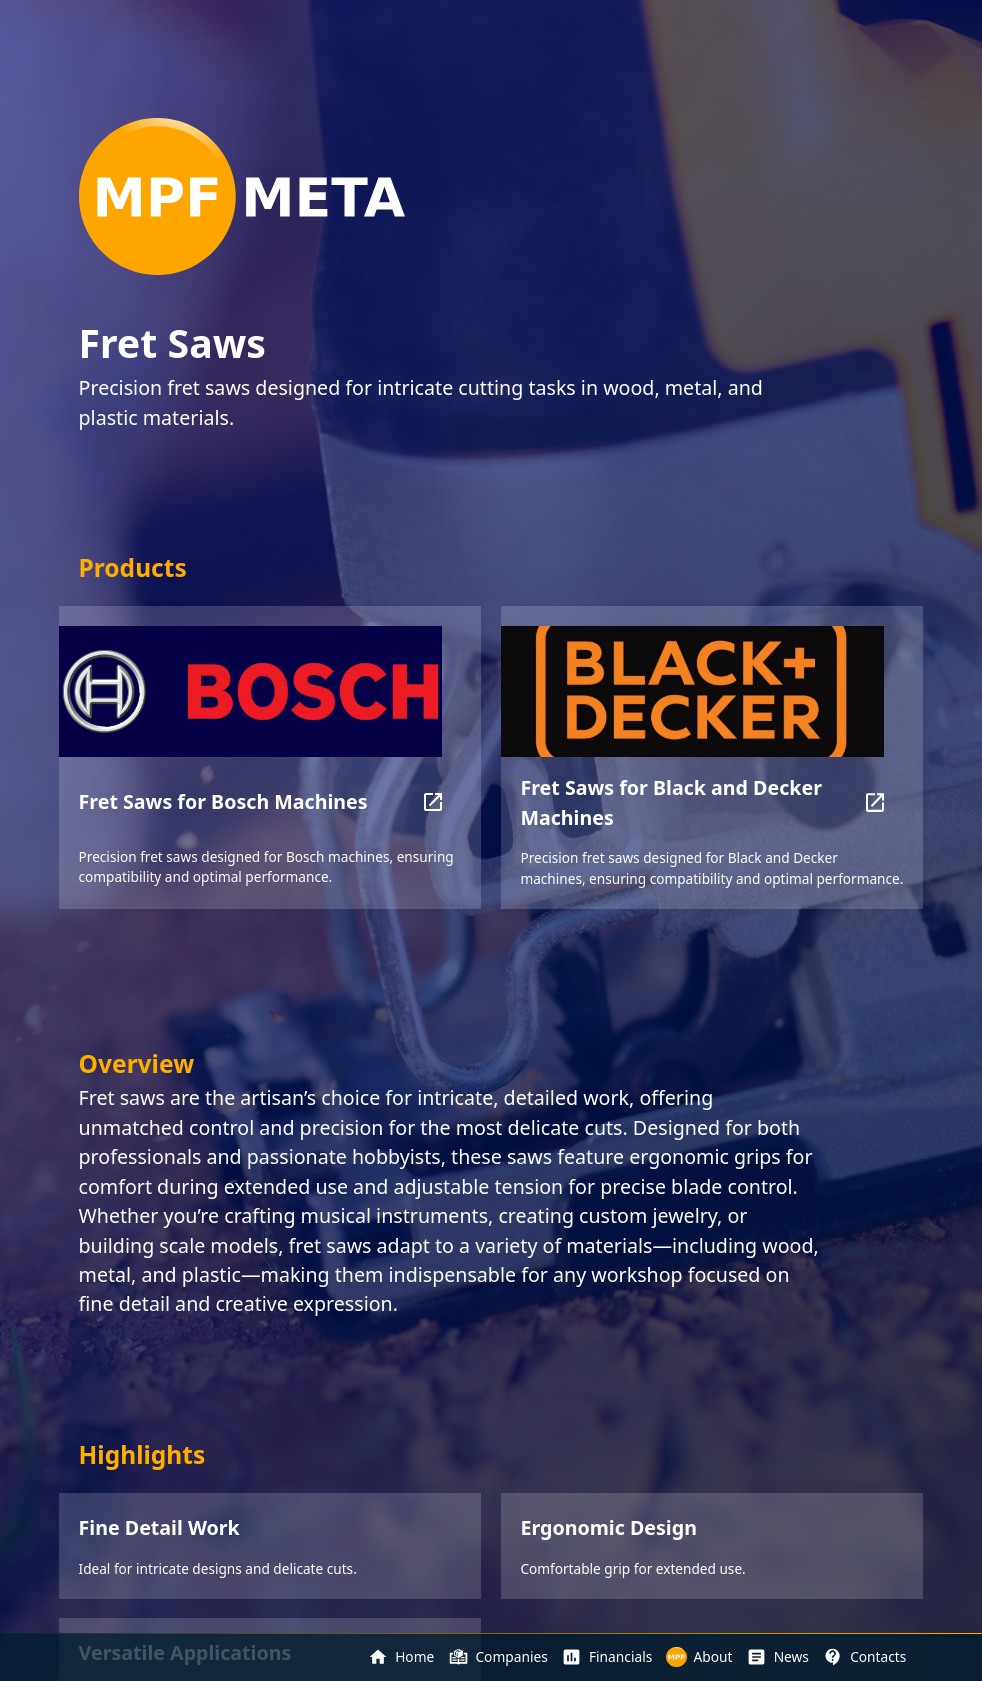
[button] (432, 801)
